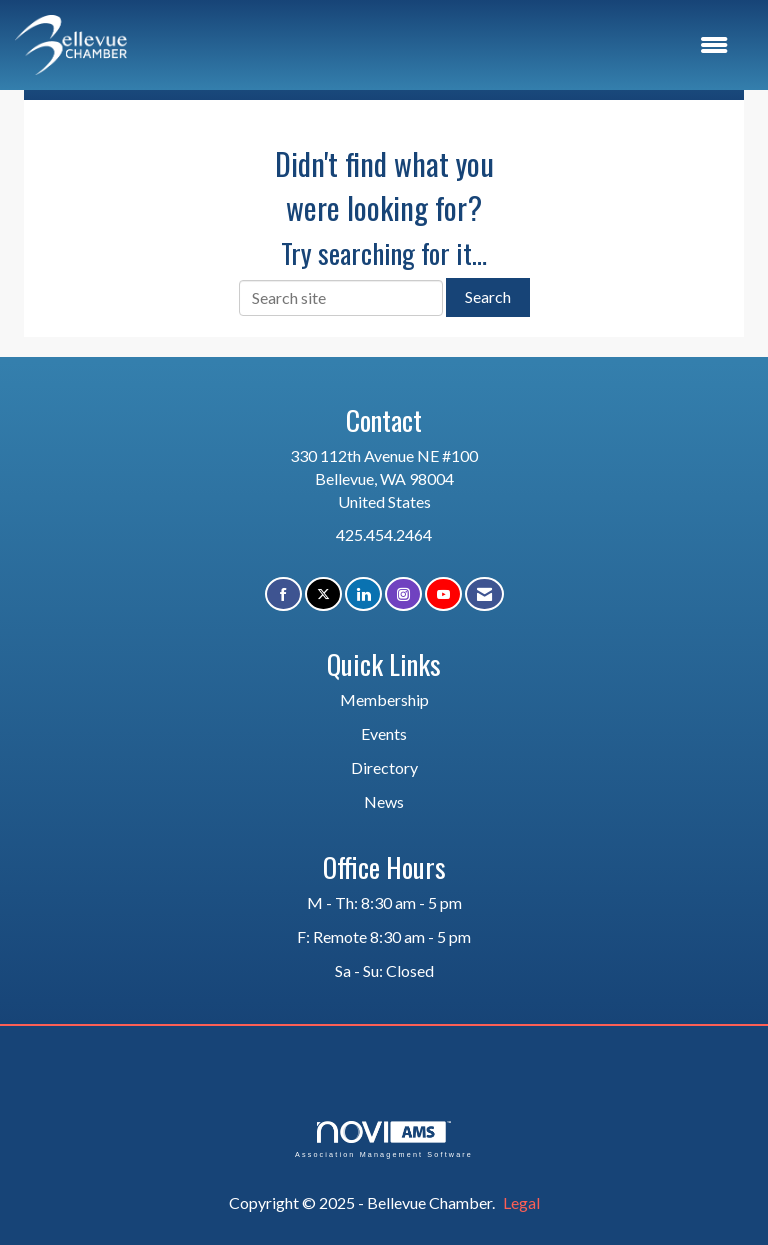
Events (384, 733)
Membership (384, 699)
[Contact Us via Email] (484, 594)
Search (488, 296)
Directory (384, 767)
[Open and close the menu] (437, 45)
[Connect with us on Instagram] (403, 594)
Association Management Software (384, 1139)
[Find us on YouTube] (443, 594)
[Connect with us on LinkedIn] (363, 594)
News (384, 801)
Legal (521, 1202)
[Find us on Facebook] (283, 594)
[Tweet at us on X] (323, 594)
